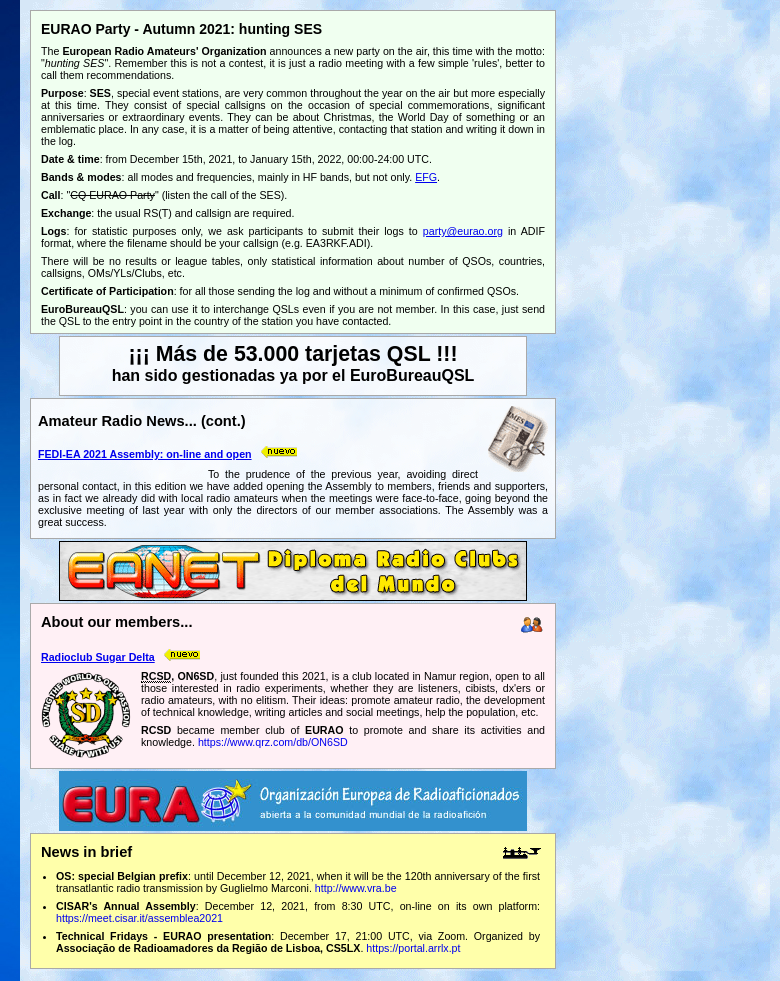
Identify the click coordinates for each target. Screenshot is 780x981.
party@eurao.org (463, 231)
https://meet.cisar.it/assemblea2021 (139, 918)
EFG (426, 177)
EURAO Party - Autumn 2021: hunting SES (181, 29)
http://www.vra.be (356, 888)
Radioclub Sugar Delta (98, 657)
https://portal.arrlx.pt (413, 948)
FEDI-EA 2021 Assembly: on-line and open (145, 454)
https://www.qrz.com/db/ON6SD (273, 742)
